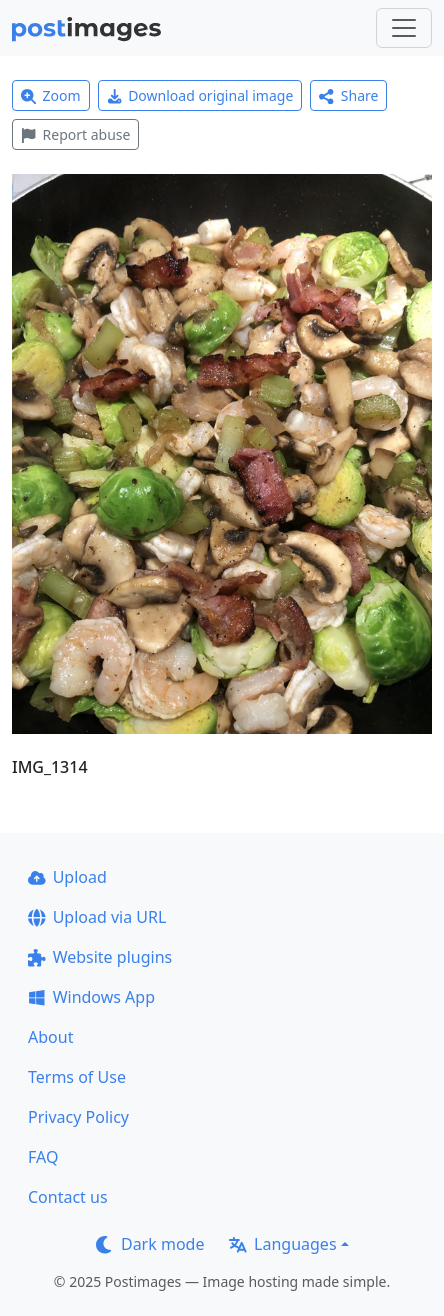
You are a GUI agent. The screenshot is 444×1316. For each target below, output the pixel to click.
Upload (67, 877)
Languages (282, 1244)
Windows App (91, 997)
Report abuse (75, 134)
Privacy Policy (78, 1117)
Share (348, 95)
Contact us (68, 1197)
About (50, 1037)
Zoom (51, 95)
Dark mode (150, 1244)
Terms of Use (77, 1077)
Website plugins (100, 957)
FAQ (43, 1157)
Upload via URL (97, 917)
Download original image (200, 95)
